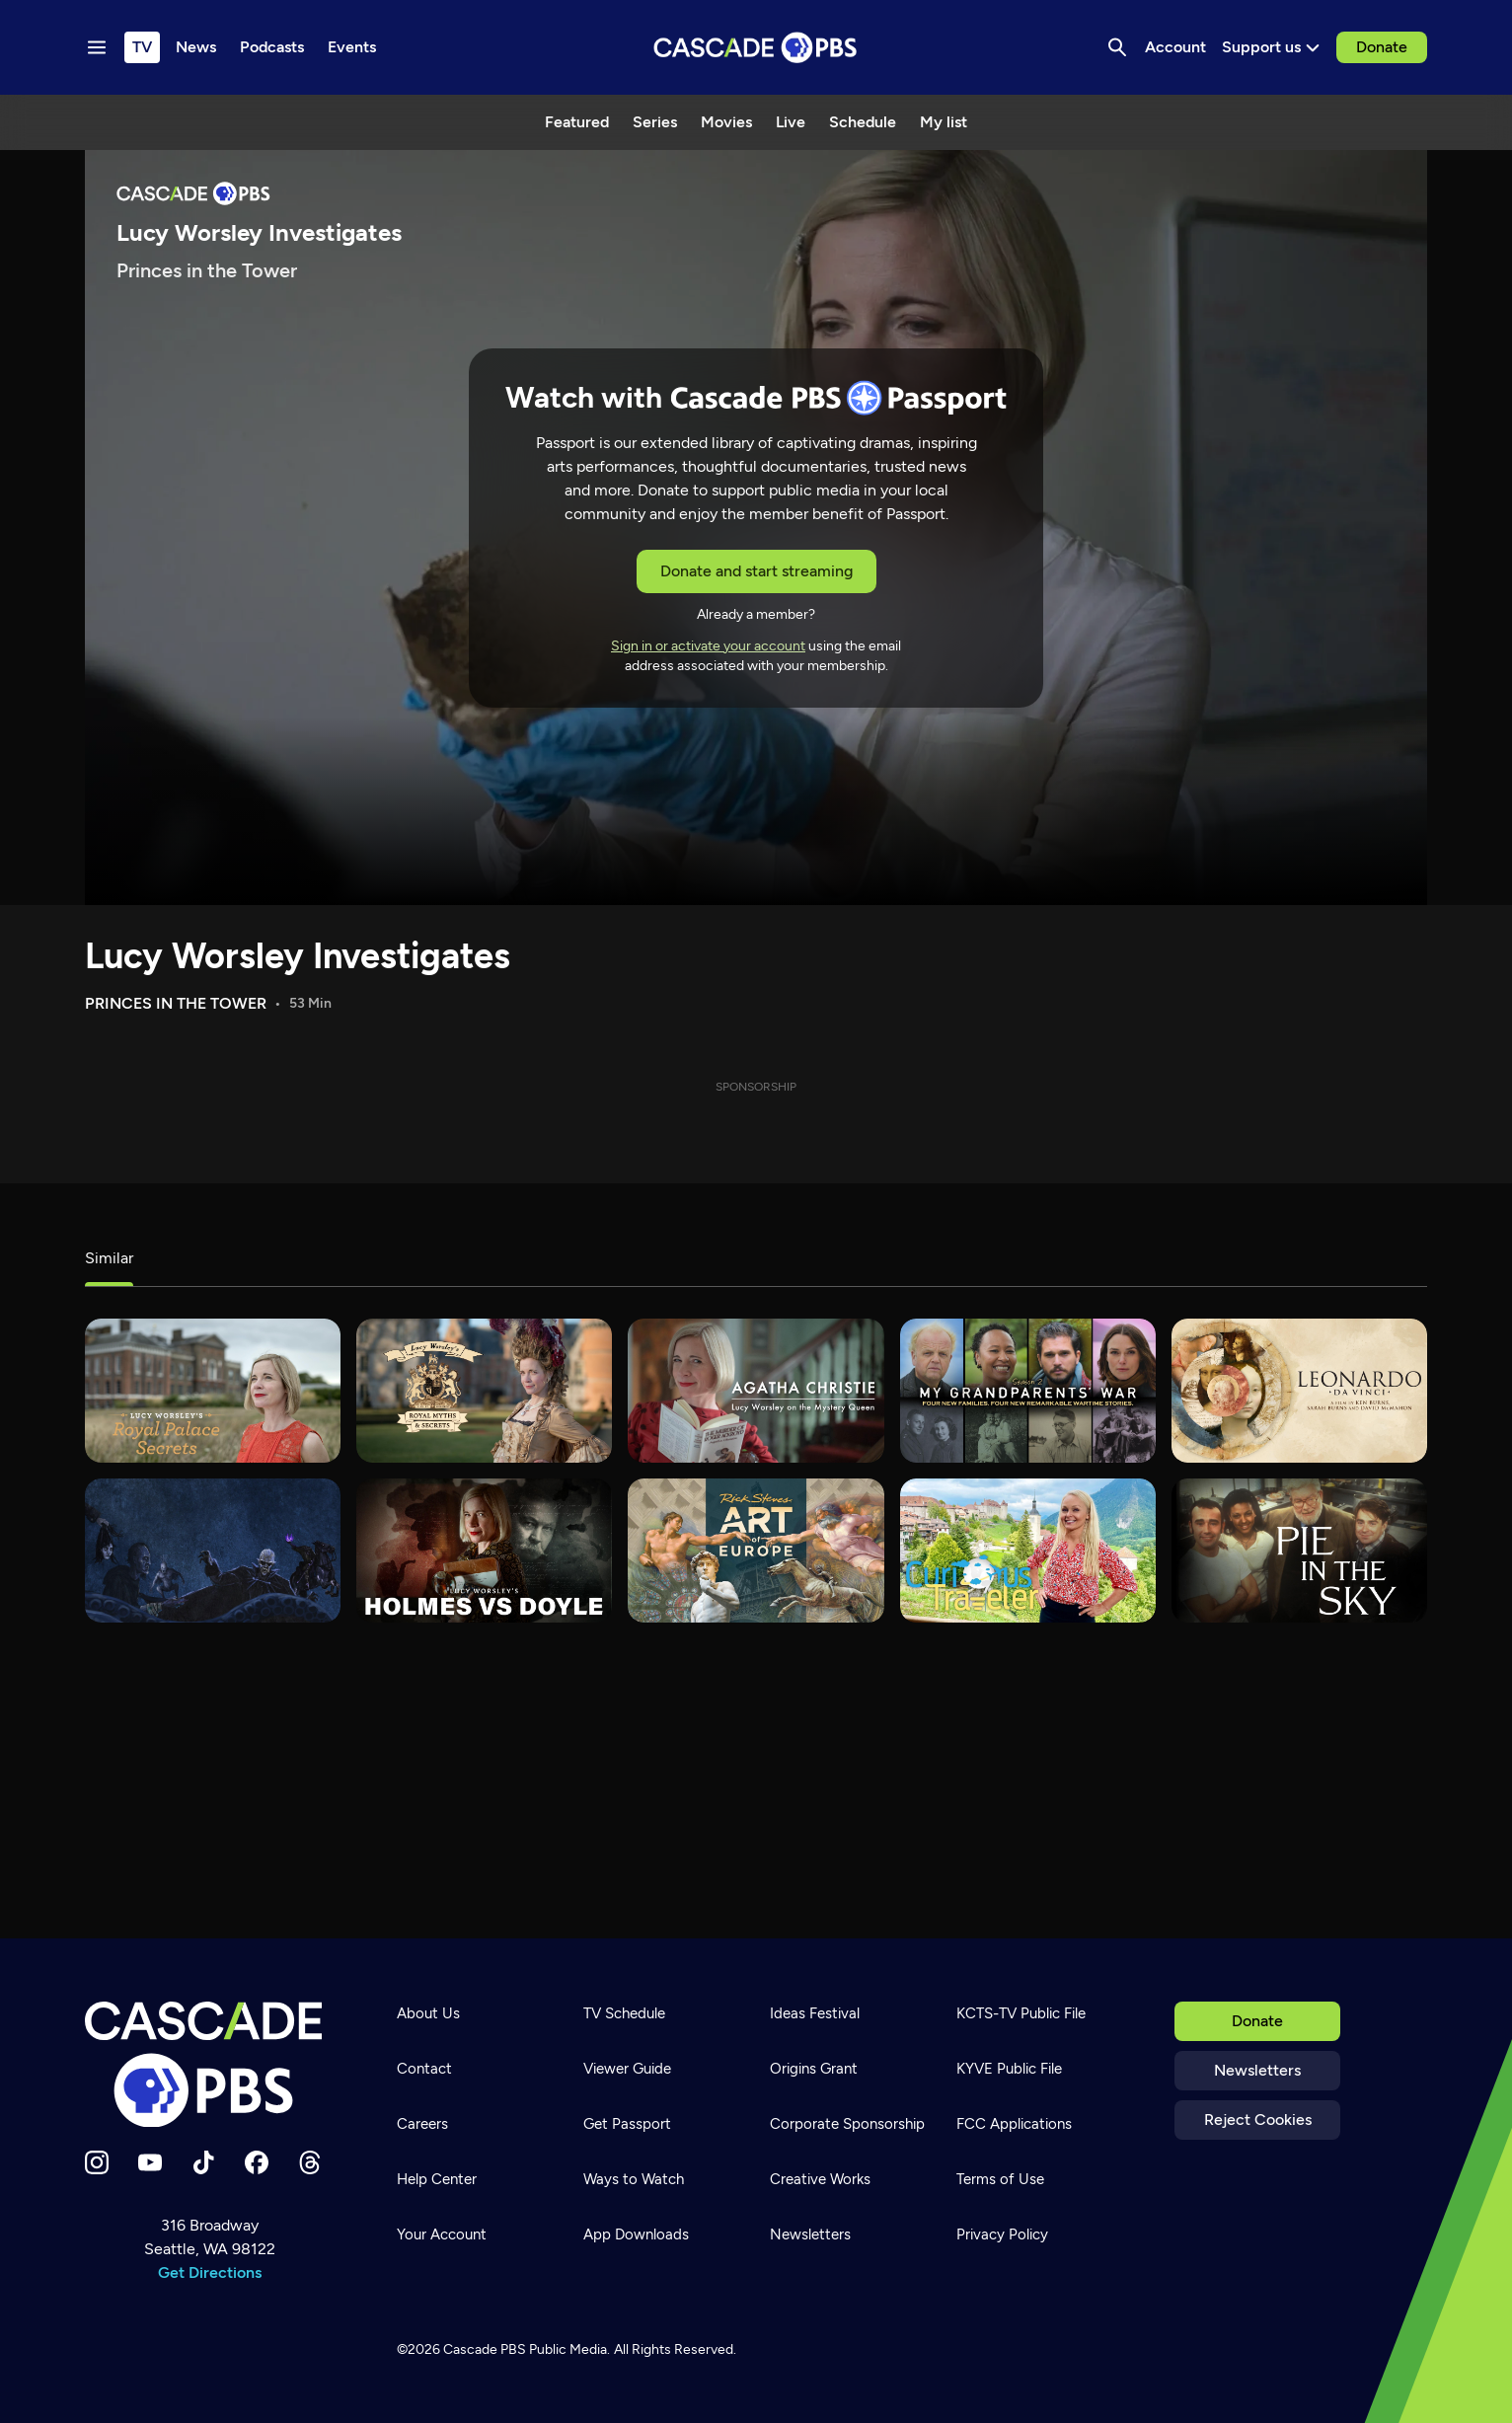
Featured (577, 122)
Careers (422, 2124)
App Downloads (636, 2234)
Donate (1381, 47)
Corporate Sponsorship (847, 2124)
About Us (428, 2013)
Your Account (442, 2234)
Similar (109, 1258)
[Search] (1117, 47)
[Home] (209, 2065)
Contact (424, 2069)
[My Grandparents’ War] (1028, 1391)
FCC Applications (1014, 2124)
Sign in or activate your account (708, 646)
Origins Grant (814, 2069)
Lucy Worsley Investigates (297, 956)
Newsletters (1257, 2070)
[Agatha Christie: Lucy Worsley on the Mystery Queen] (755, 1391)
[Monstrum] (212, 1550)
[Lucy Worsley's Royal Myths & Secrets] (484, 1391)
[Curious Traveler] (1028, 1550)
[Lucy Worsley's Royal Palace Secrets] (212, 1391)
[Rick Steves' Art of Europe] (755, 1550)
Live (790, 122)
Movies (726, 122)
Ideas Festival (815, 2013)
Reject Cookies (1258, 2119)
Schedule (862, 122)
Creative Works (820, 2179)
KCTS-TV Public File (1021, 2013)
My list (943, 122)
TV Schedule (624, 2013)
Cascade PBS (484, 2349)
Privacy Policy (1002, 2234)
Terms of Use (1000, 2179)
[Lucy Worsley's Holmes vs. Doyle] (484, 1550)
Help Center (437, 2179)
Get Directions (210, 2272)
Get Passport (627, 2124)
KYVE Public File (1009, 2069)
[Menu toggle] (97, 47)
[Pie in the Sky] (1299, 1550)
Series (655, 122)
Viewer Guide (627, 2069)
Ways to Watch (633, 2179)
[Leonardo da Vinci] (1299, 1391)
